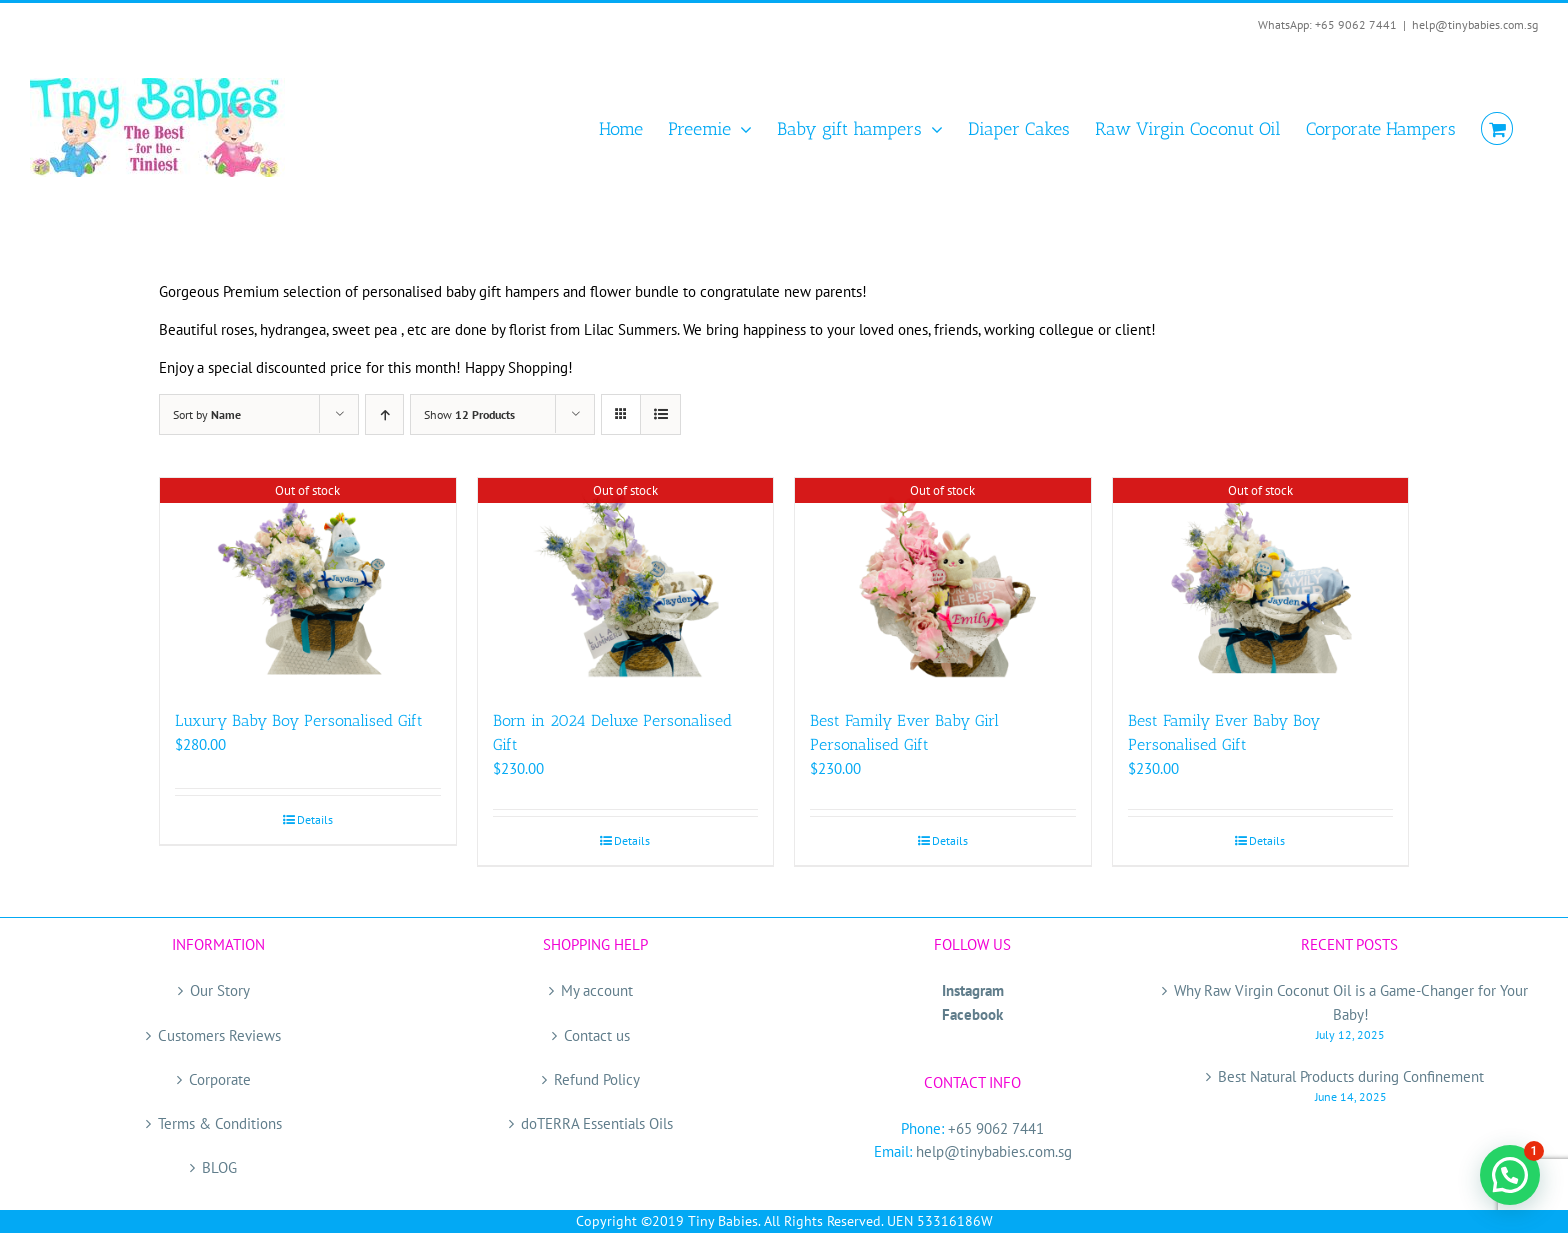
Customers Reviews (219, 1035)
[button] (1510, 1175)
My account (597, 990)
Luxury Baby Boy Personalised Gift (299, 720)
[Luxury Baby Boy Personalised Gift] (308, 583)
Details (315, 819)
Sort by (207, 414)
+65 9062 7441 (996, 1128)
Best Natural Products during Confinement (1351, 1076)
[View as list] (660, 414)
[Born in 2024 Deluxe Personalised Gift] (626, 583)
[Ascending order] (384, 414)
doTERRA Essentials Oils (597, 1123)
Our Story (220, 990)
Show (469, 414)
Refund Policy (597, 1079)
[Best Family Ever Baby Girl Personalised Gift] (943, 583)
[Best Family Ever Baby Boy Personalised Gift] (1261, 583)
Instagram (973, 990)
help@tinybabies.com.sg (1475, 24)
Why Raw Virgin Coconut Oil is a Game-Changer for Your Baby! (1351, 1002)
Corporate (220, 1079)
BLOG (219, 1167)
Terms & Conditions (220, 1123)
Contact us (597, 1035)
